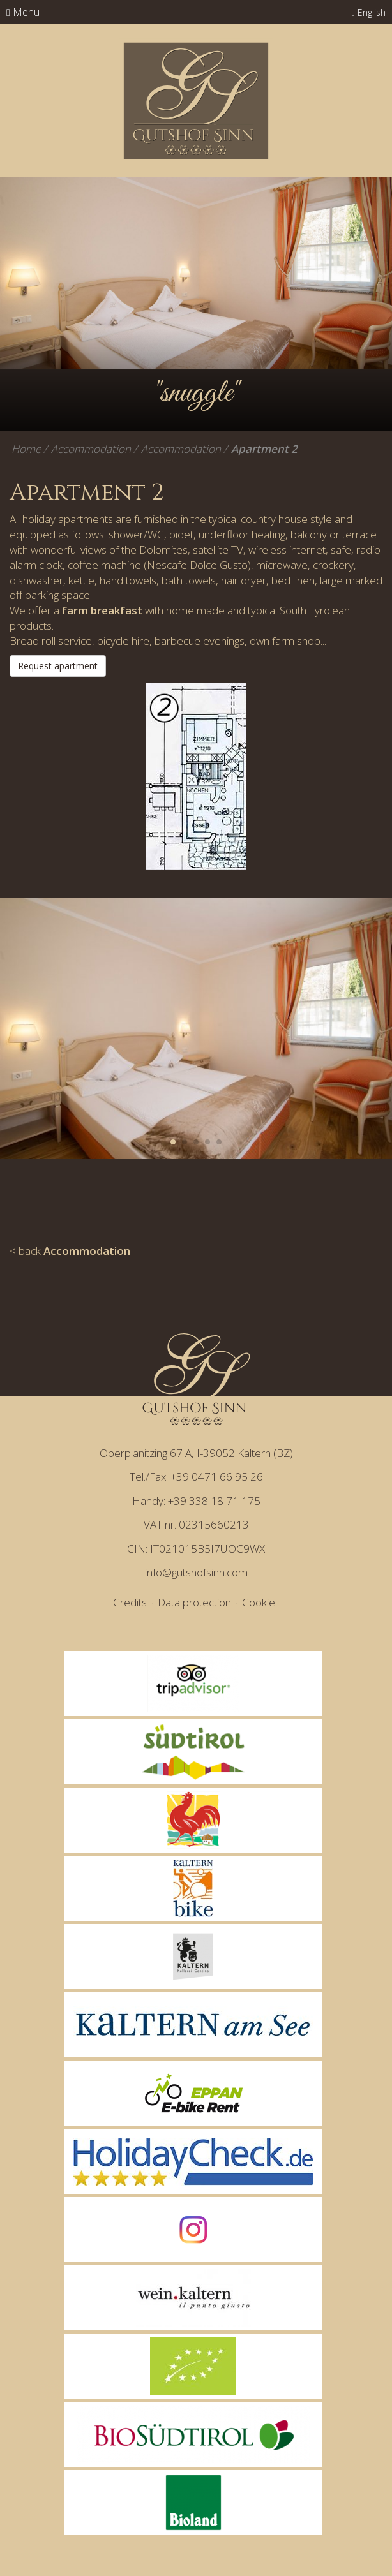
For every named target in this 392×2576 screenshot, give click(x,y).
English (369, 12)
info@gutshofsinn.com (196, 1572)
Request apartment (58, 666)
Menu (23, 12)
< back (70, 1250)
